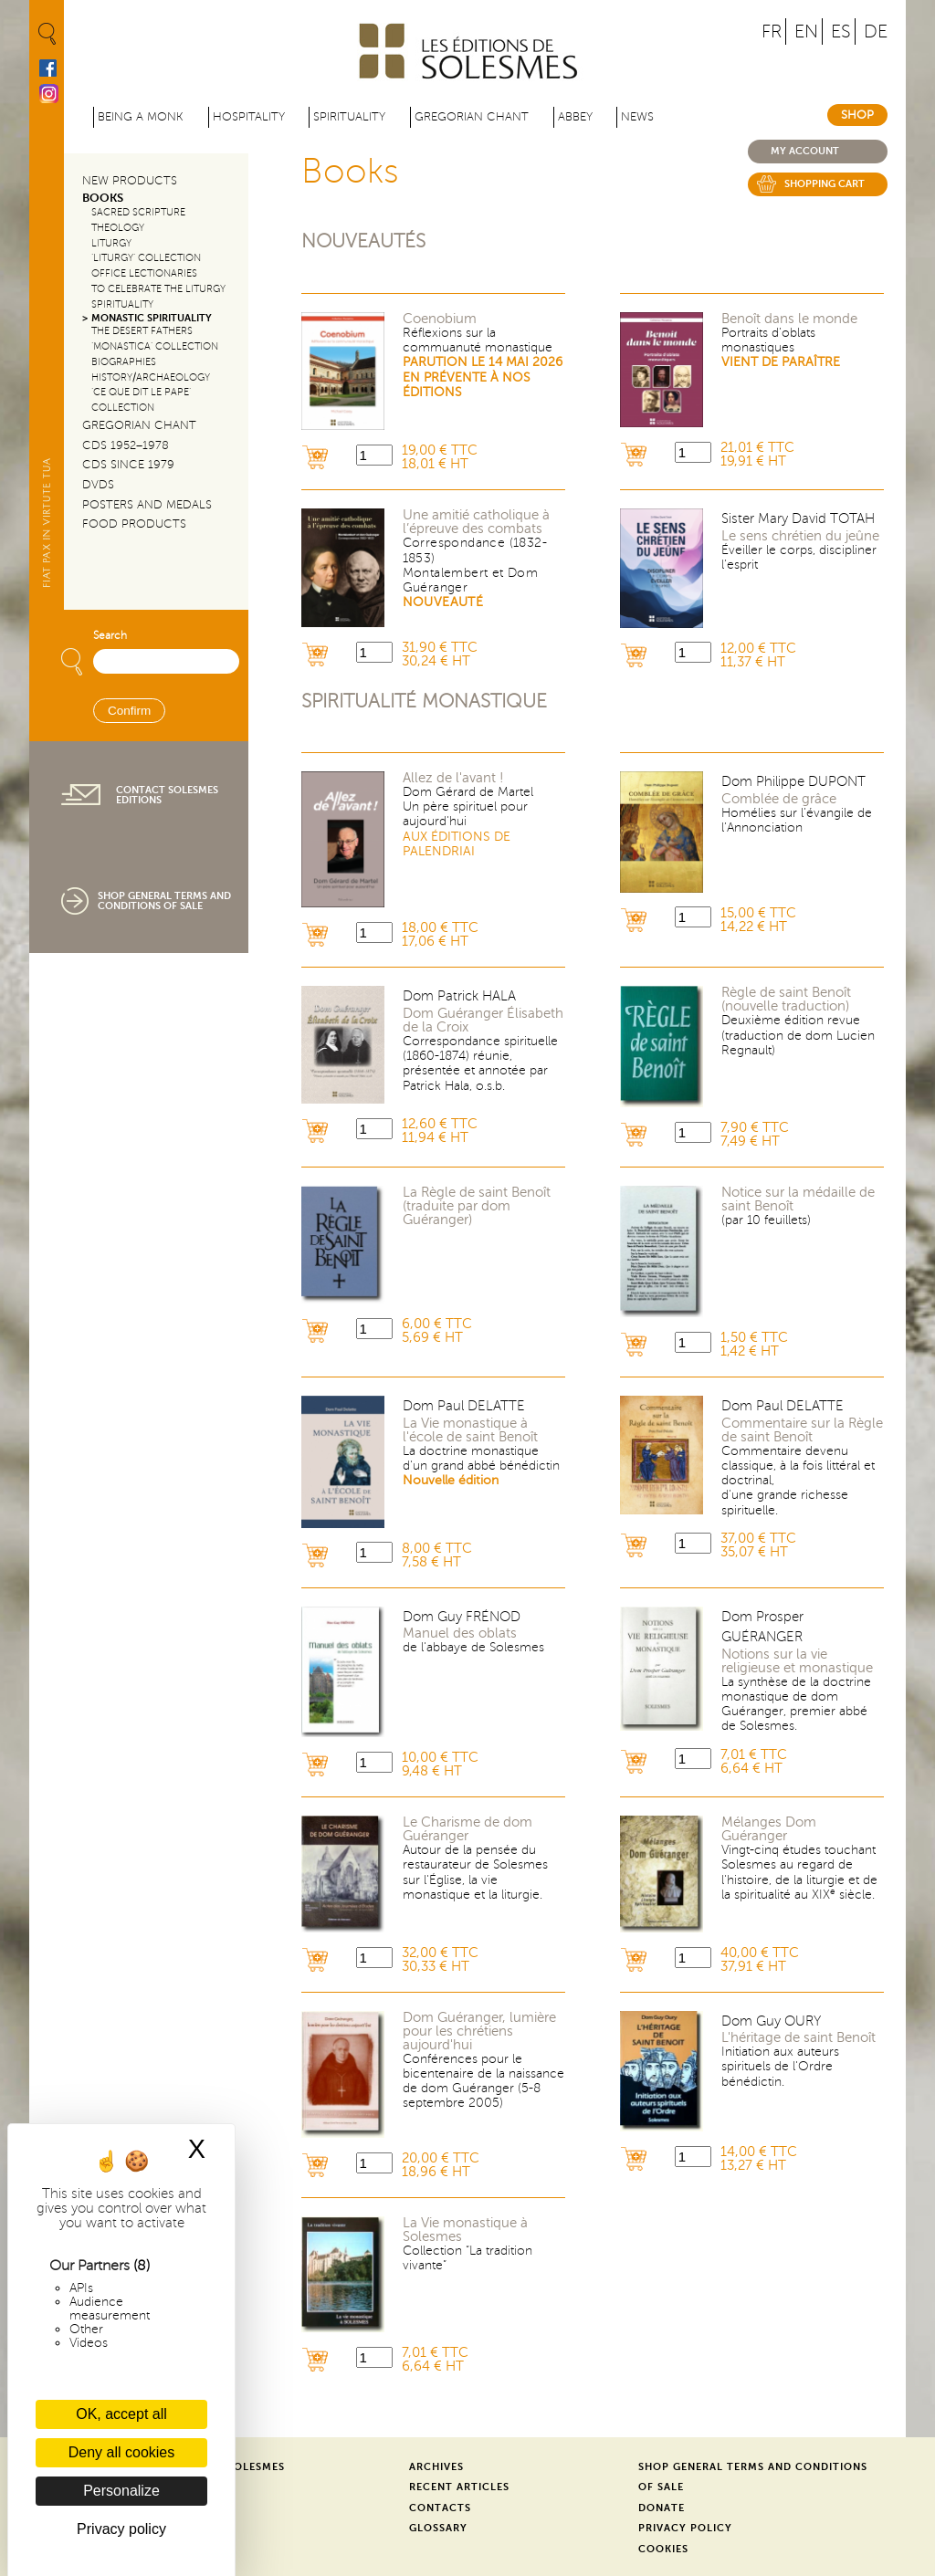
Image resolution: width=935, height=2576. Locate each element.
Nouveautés (363, 241)
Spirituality (349, 116)
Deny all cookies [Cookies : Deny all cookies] (121, 2452)
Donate (661, 2508)
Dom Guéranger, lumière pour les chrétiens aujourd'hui (479, 2031)
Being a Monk (141, 116)
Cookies (663, 2549)
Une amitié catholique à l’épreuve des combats (476, 522)
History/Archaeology (150, 377)
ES (841, 31)
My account (805, 151)
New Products (129, 180)
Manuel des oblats (460, 1633)
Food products (134, 524)
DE (876, 31)
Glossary (438, 2528)
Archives (436, 2467)
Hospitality (249, 116)
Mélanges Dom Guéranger (768, 1829)
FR (772, 31)
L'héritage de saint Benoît (798, 2038)
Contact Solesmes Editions (167, 795)
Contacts (440, 2508)
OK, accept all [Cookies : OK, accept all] (121, 2414)
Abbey (575, 116)
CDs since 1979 (128, 464)
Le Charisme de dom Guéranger (467, 1829)
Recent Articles (459, 2487)
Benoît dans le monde (789, 319)
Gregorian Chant (472, 116)
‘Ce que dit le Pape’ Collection (141, 400)
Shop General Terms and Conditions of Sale (164, 901)
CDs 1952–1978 (125, 445)
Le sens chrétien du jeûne (800, 536)
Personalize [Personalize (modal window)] (121, 2490)
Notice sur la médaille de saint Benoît (798, 1199)
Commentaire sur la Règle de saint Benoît (802, 1430)
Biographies (123, 362)
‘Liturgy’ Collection (146, 258)
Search (110, 636)
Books (102, 198)
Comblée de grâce (778, 799)
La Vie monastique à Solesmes (465, 2230)
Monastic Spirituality (151, 318)
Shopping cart (824, 184)
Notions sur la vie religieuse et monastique (797, 1661)
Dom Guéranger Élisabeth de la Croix (483, 1020)
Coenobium (440, 319)
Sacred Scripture (138, 212)
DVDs (98, 484)
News (637, 116)
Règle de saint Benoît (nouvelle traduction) (786, 999)
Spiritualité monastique (424, 701)
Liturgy (111, 243)
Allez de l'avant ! (453, 778)
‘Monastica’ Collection (154, 346)
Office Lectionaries (144, 273)
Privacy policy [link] (121, 2529)
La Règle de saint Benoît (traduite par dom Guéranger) (477, 1206)
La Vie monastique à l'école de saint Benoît (470, 1430)
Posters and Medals (147, 504)
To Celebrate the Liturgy (158, 289)
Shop (857, 115)
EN (806, 31)
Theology (117, 228)
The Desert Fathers (142, 331)
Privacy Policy (685, 2528)
